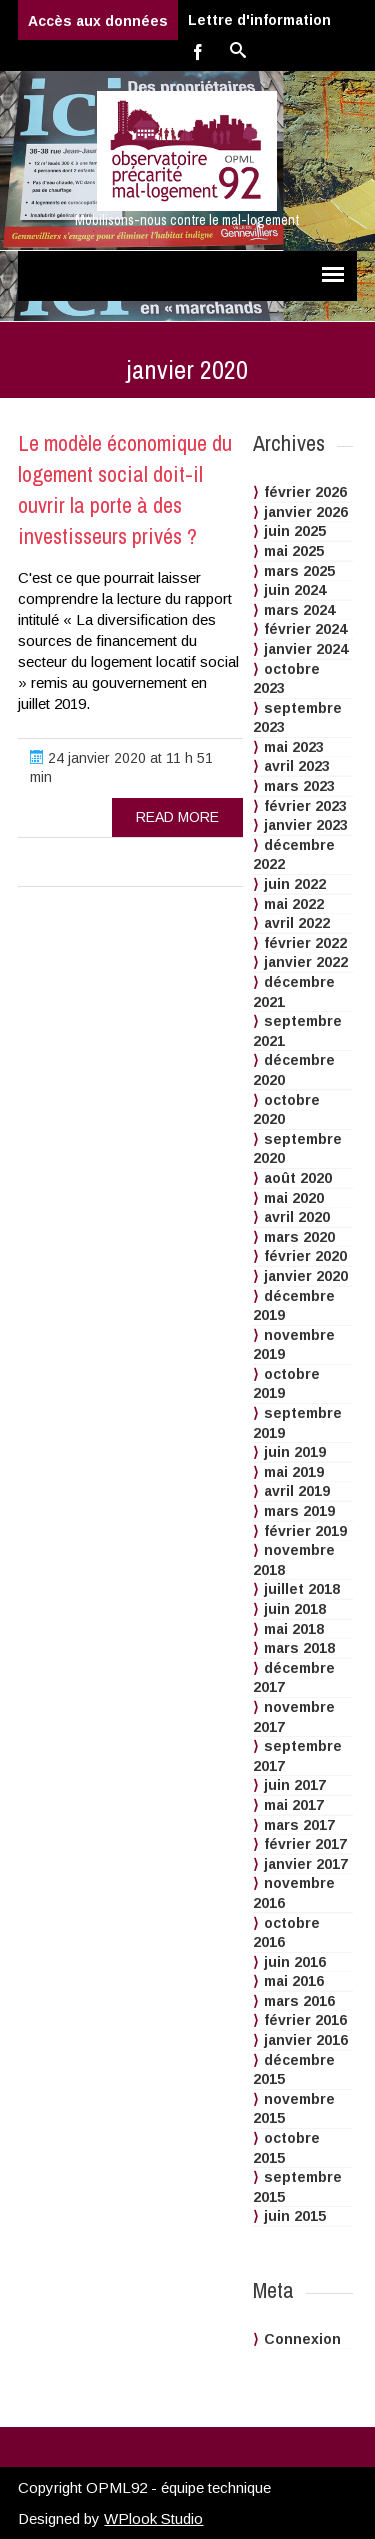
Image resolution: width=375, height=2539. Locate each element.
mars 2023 (299, 786)
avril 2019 (297, 1491)
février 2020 (305, 1256)
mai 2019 (294, 1472)
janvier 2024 (306, 649)
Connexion (302, 2339)
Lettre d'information (259, 20)
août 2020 (298, 1178)
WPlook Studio (153, 2518)
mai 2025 (294, 551)
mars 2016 (299, 2001)
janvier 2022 (306, 962)
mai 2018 (294, 1629)
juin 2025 (295, 531)
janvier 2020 (306, 1276)
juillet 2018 (302, 1589)
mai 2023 (294, 747)
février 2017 (305, 1844)
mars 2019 (299, 1511)
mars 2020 (299, 1237)
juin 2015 (295, 2216)
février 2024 (305, 629)
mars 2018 (299, 1648)
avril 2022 (297, 923)
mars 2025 (299, 571)
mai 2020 (294, 1198)
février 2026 (305, 492)
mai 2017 (294, 1805)
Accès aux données (98, 21)
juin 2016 (295, 1962)
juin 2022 (295, 884)
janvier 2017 (306, 1864)
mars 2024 (299, 610)
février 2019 (305, 1531)
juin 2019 (295, 1452)
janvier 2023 (306, 825)
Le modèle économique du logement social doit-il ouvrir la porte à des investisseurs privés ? (125, 489)
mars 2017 (299, 1825)
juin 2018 (295, 1609)
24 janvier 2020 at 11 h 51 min (121, 768)
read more (177, 817)
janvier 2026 (306, 512)
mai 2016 (294, 1981)
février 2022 (305, 943)
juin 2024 (295, 590)
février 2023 (305, 806)
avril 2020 (297, 1217)
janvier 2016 (306, 2040)
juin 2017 (295, 1785)
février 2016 (305, 2020)
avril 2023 (297, 766)
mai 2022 (294, 904)
